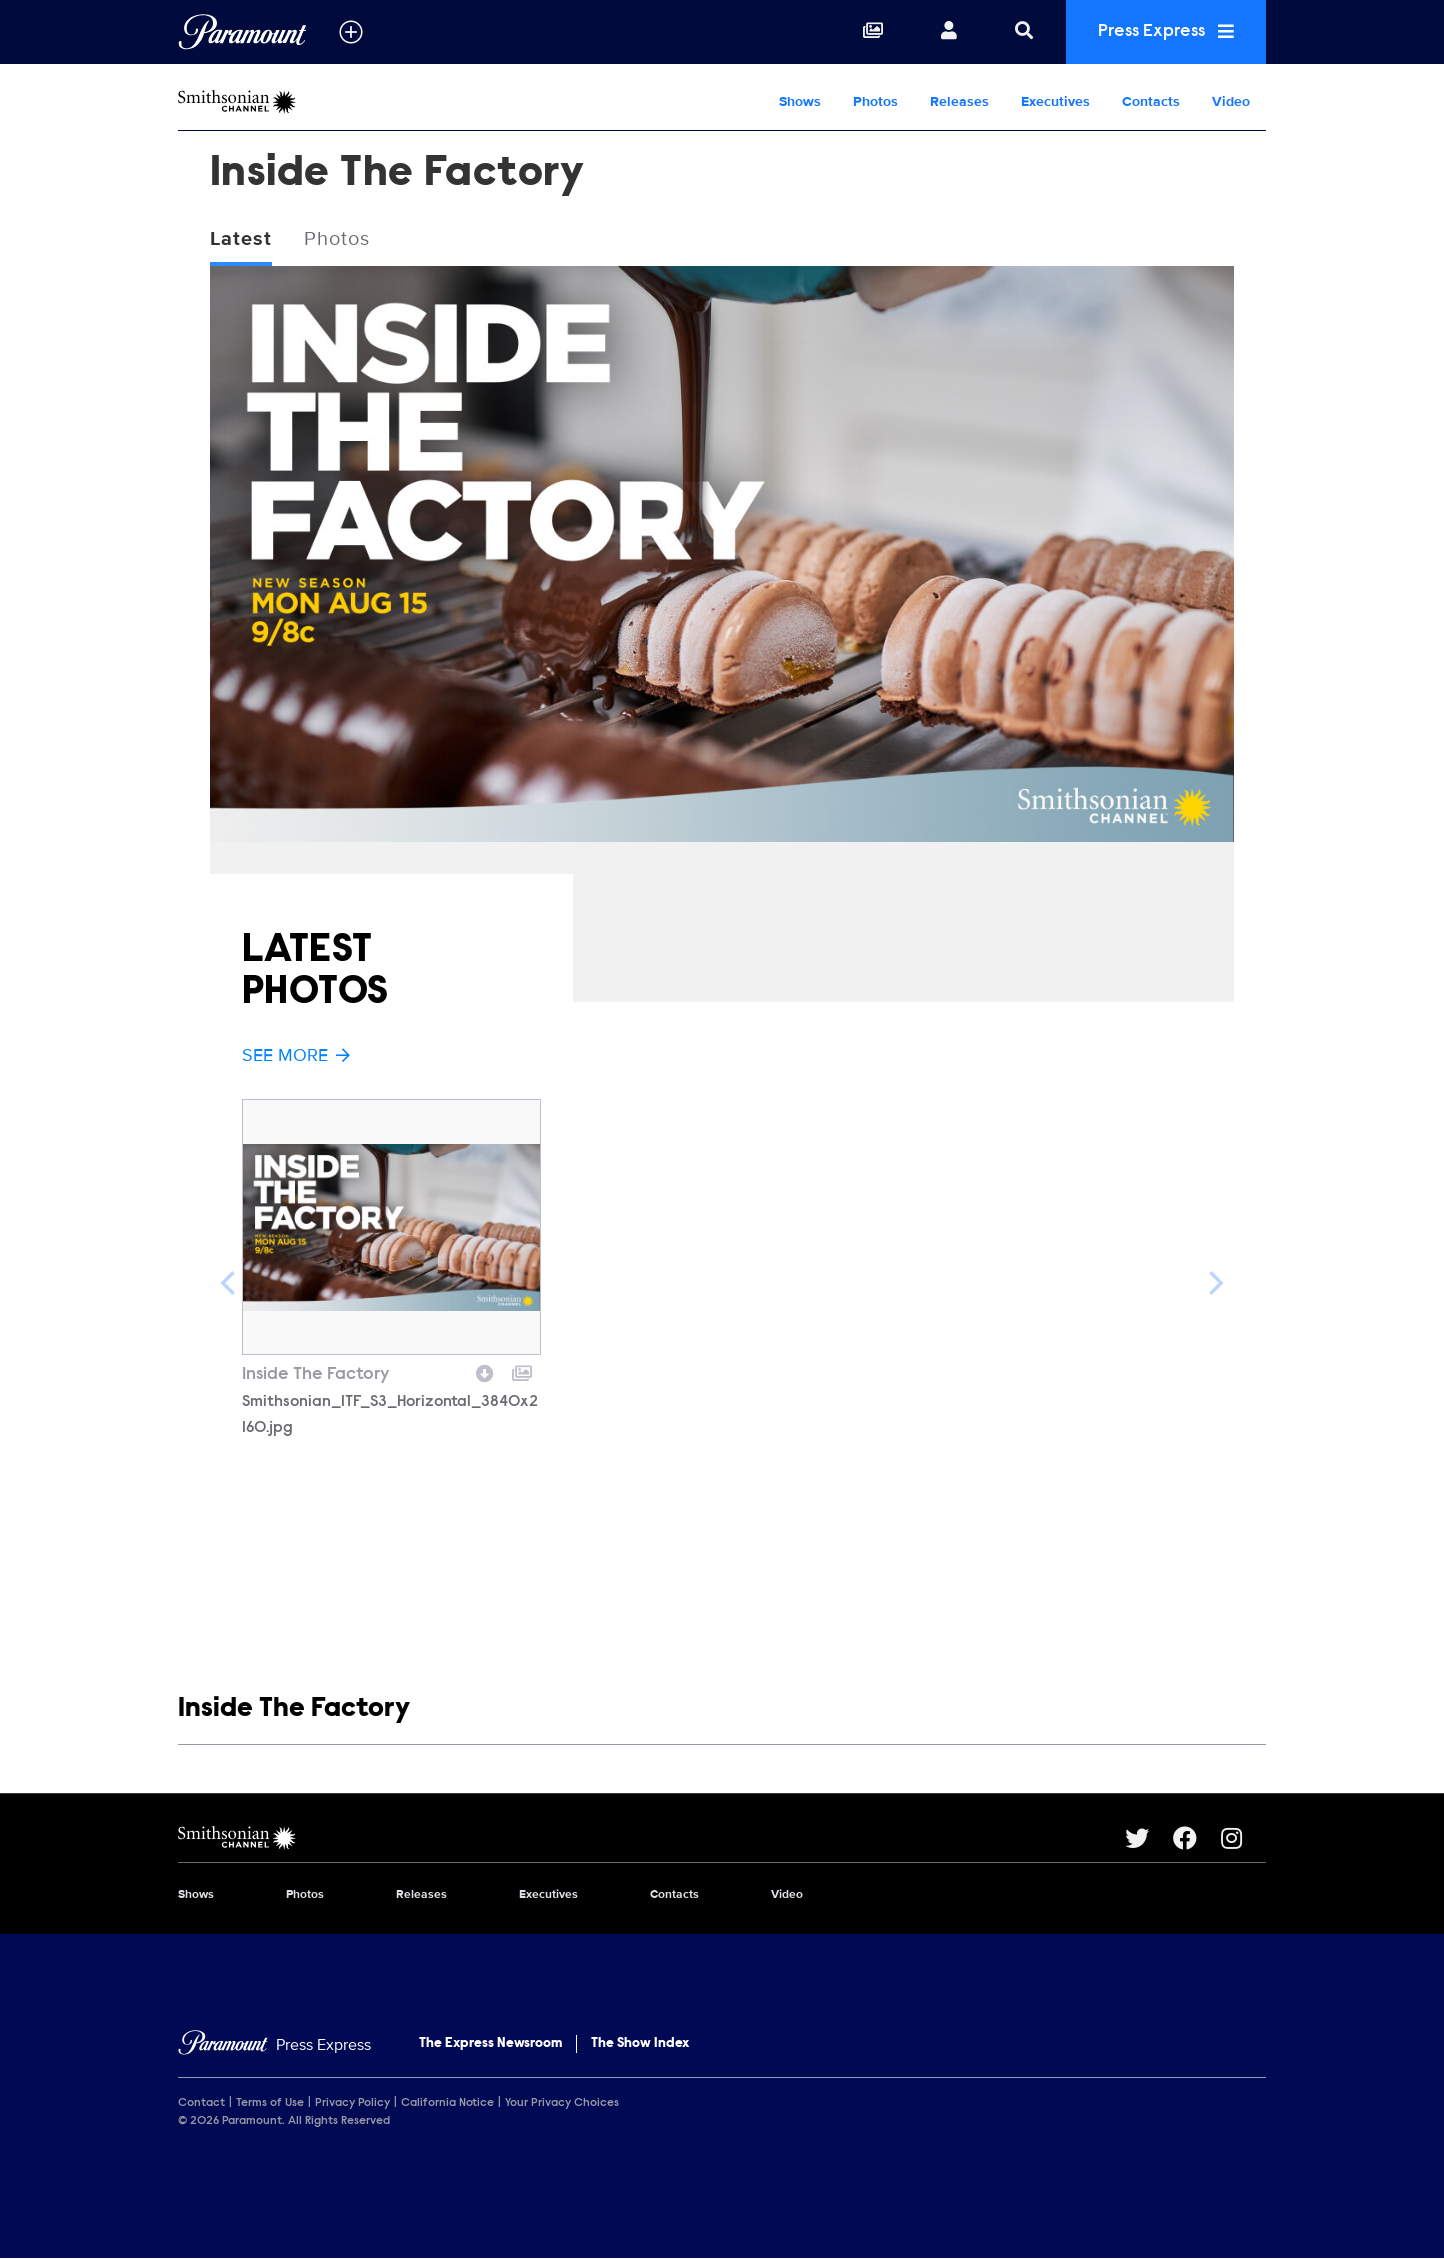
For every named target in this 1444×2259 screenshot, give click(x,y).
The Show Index (640, 2044)
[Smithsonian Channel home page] (651, 1838)
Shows (800, 101)
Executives (1055, 101)
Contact (201, 2103)
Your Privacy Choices (562, 2103)
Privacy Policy (352, 2103)
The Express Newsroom (490, 2044)
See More (296, 1055)
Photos (875, 101)
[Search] (1024, 32)
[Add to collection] (522, 1371)
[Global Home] (242, 32)
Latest (241, 239)
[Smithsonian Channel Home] (306, 102)
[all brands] (351, 32)
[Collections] (873, 32)
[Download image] (485, 1371)
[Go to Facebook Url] (1197, 1838)
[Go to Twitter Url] (1149, 1838)
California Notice (447, 2103)
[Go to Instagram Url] (1243, 1838)
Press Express (1166, 31)
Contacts (1151, 101)
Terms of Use (270, 2103)
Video (1231, 101)
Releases (959, 101)
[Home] (274, 2045)
